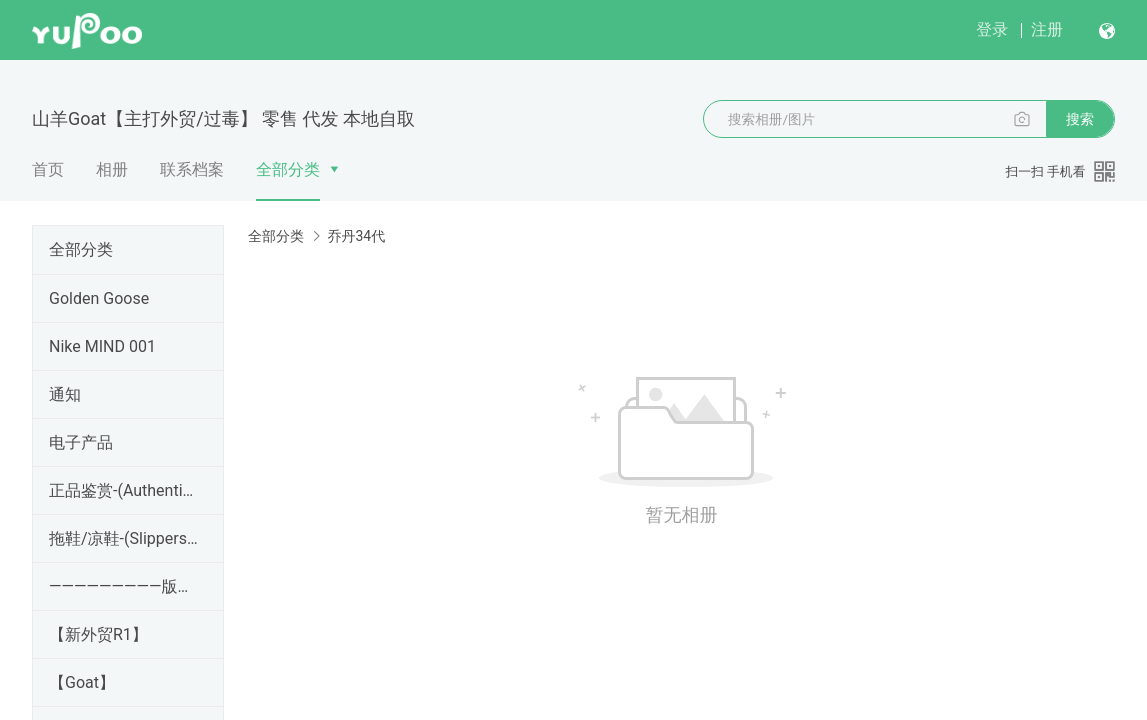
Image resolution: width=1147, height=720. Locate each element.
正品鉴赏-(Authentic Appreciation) (124, 490)
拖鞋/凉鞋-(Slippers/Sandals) (124, 538)
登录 (992, 29)
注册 (1047, 29)
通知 (65, 394)
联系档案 (192, 169)
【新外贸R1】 (98, 634)
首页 (48, 169)
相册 (112, 169)
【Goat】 (82, 682)
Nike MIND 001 (102, 346)
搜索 (1080, 119)
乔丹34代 (356, 236)
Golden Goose (99, 298)
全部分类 (288, 169)
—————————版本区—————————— (124, 586)
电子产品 (81, 442)
